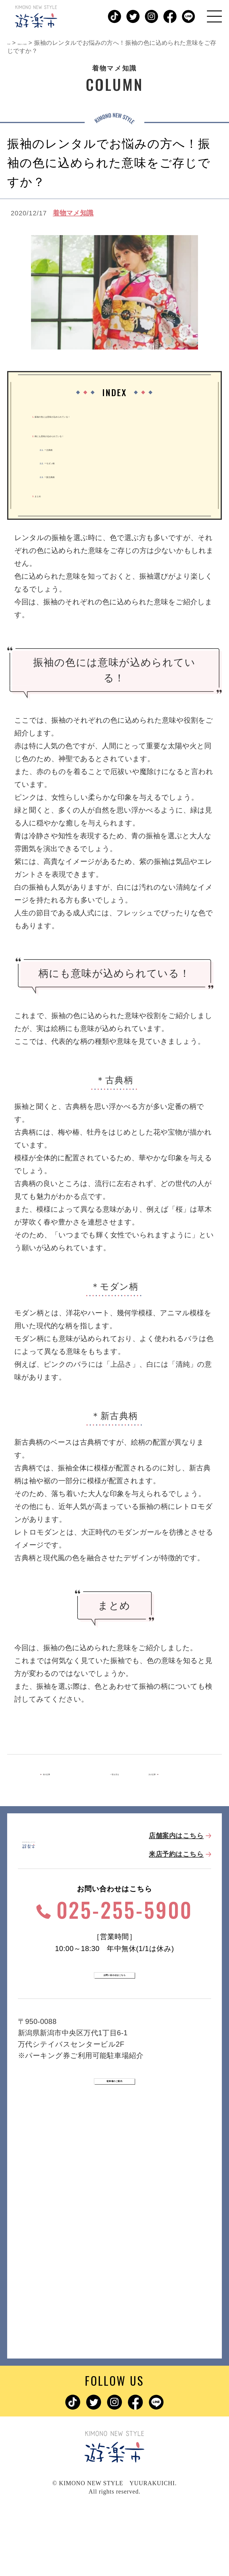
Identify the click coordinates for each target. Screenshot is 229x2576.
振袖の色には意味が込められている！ (112, 414)
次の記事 (163, 1776)
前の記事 (65, 1776)
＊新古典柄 (70, 475)
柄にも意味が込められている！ (98, 434)
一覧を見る (114, 1776)
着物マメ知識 (73, 213)
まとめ (50, 494)
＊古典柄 (65, 448)
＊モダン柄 (70, 461)
